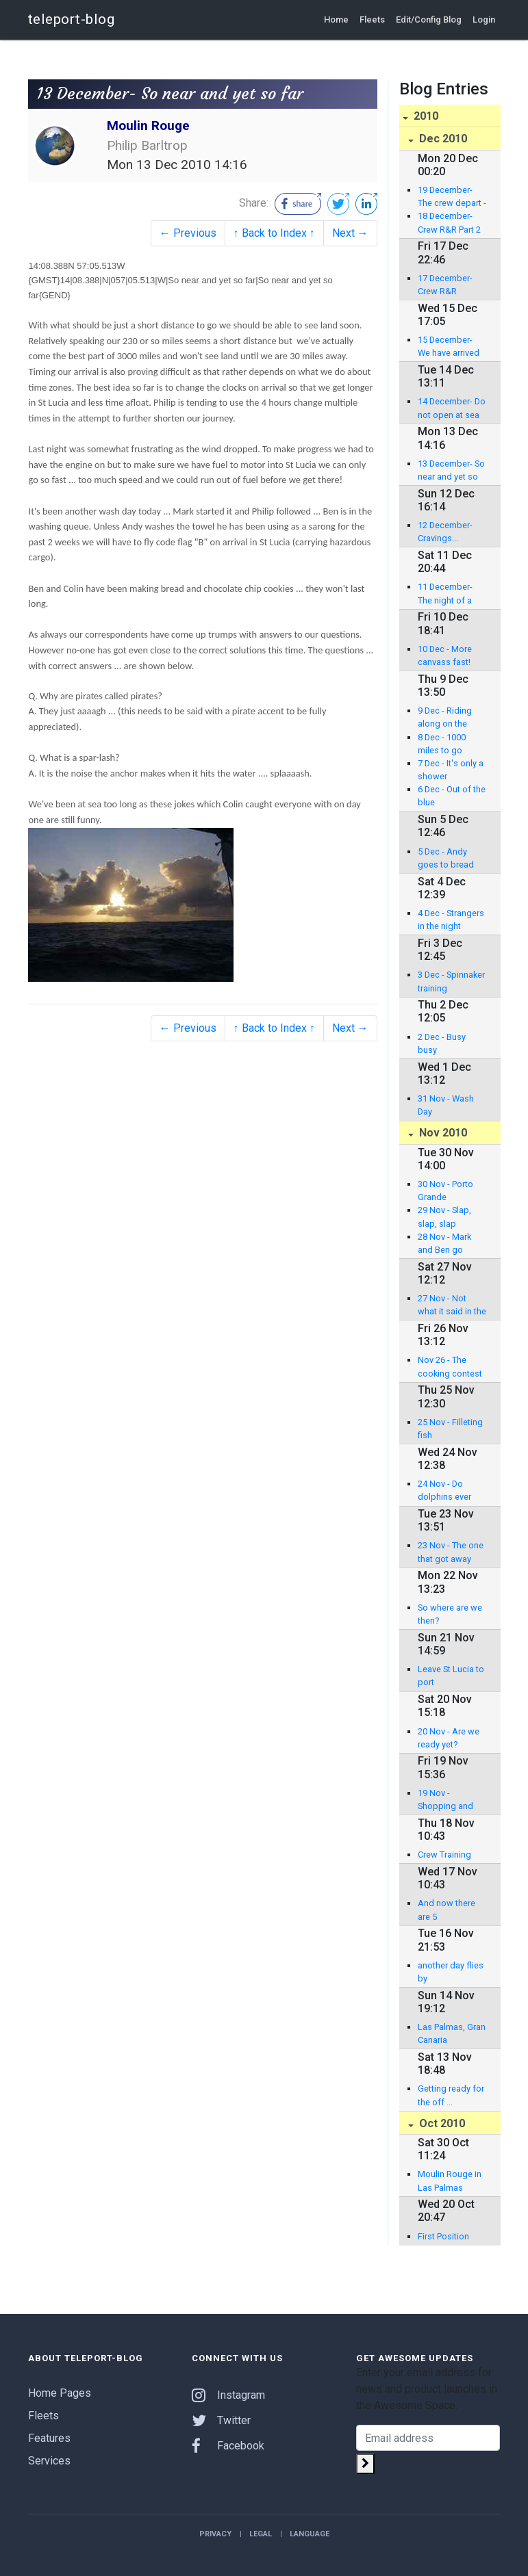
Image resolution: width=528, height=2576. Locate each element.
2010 (424, 115)
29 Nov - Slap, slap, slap (444, 1216)
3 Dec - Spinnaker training (451, 981)
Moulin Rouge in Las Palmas (449, 2180)
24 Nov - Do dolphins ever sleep (444, 1491)
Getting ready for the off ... (451, 2095)
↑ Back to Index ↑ (274, 232)
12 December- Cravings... (445, 531)
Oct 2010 (440, 2123)
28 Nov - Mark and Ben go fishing (444, 1244)
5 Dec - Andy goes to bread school (446, 858)
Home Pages (59, 2392)
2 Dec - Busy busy (442, 1043)
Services (49, 2460)
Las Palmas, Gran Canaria (452, 2033)
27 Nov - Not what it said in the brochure (452, 1305)
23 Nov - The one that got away (450, 1551)
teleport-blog (71, 19)
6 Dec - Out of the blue (452, 795)
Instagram (228, 2395)
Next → (350, 232)
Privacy (215, 2533)
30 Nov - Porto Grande (445, 1190)
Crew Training (444, 1854)
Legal (260, 2533)
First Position (443, 2236)
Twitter (221, 2420)
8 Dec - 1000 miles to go (442, 743)
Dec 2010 (441, 138)
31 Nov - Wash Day (446, 1105)
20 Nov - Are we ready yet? (448, 1737)
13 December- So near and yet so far (451, 470)
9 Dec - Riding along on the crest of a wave (448, 717)
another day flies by (450, 1971)
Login (484, 19)
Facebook (228, 2446)
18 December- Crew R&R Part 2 (449, 222)
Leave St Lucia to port (451, 1675)
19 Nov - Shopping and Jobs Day (445, 1800)
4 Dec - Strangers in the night (451, 919)
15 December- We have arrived (448, 346)
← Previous (188, 232)
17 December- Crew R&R (445, 284)
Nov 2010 (441, 1132)
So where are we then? (450, 1614)
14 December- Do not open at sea (452, 407)
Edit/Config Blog (429, 19)
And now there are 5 (446, 1909)
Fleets (372, 19)
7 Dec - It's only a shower (450, 769)
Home (336, 19)
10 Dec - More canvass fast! (445, 655)
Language (309, 2533)
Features (49, 2438)
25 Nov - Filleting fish (450, 1428)
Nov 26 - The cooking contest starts (450, 1367)
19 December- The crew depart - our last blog (452, 197)
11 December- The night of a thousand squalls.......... (445, 594)
